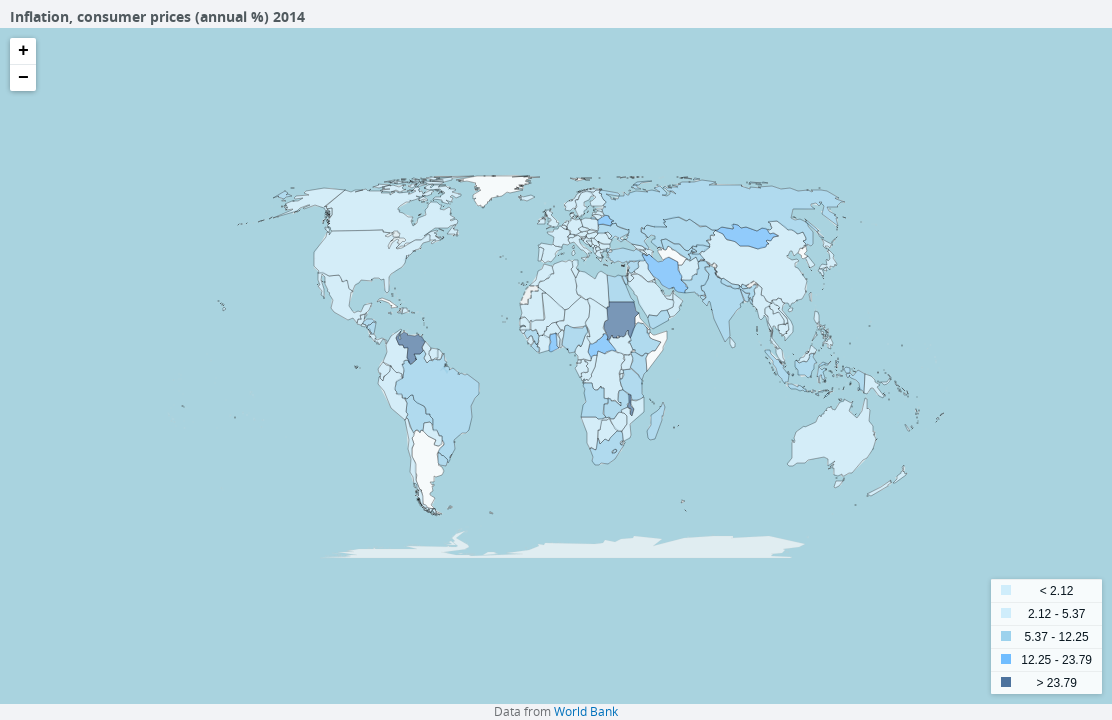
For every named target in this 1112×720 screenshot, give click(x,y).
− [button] (23, 78)
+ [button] (23, 51)
